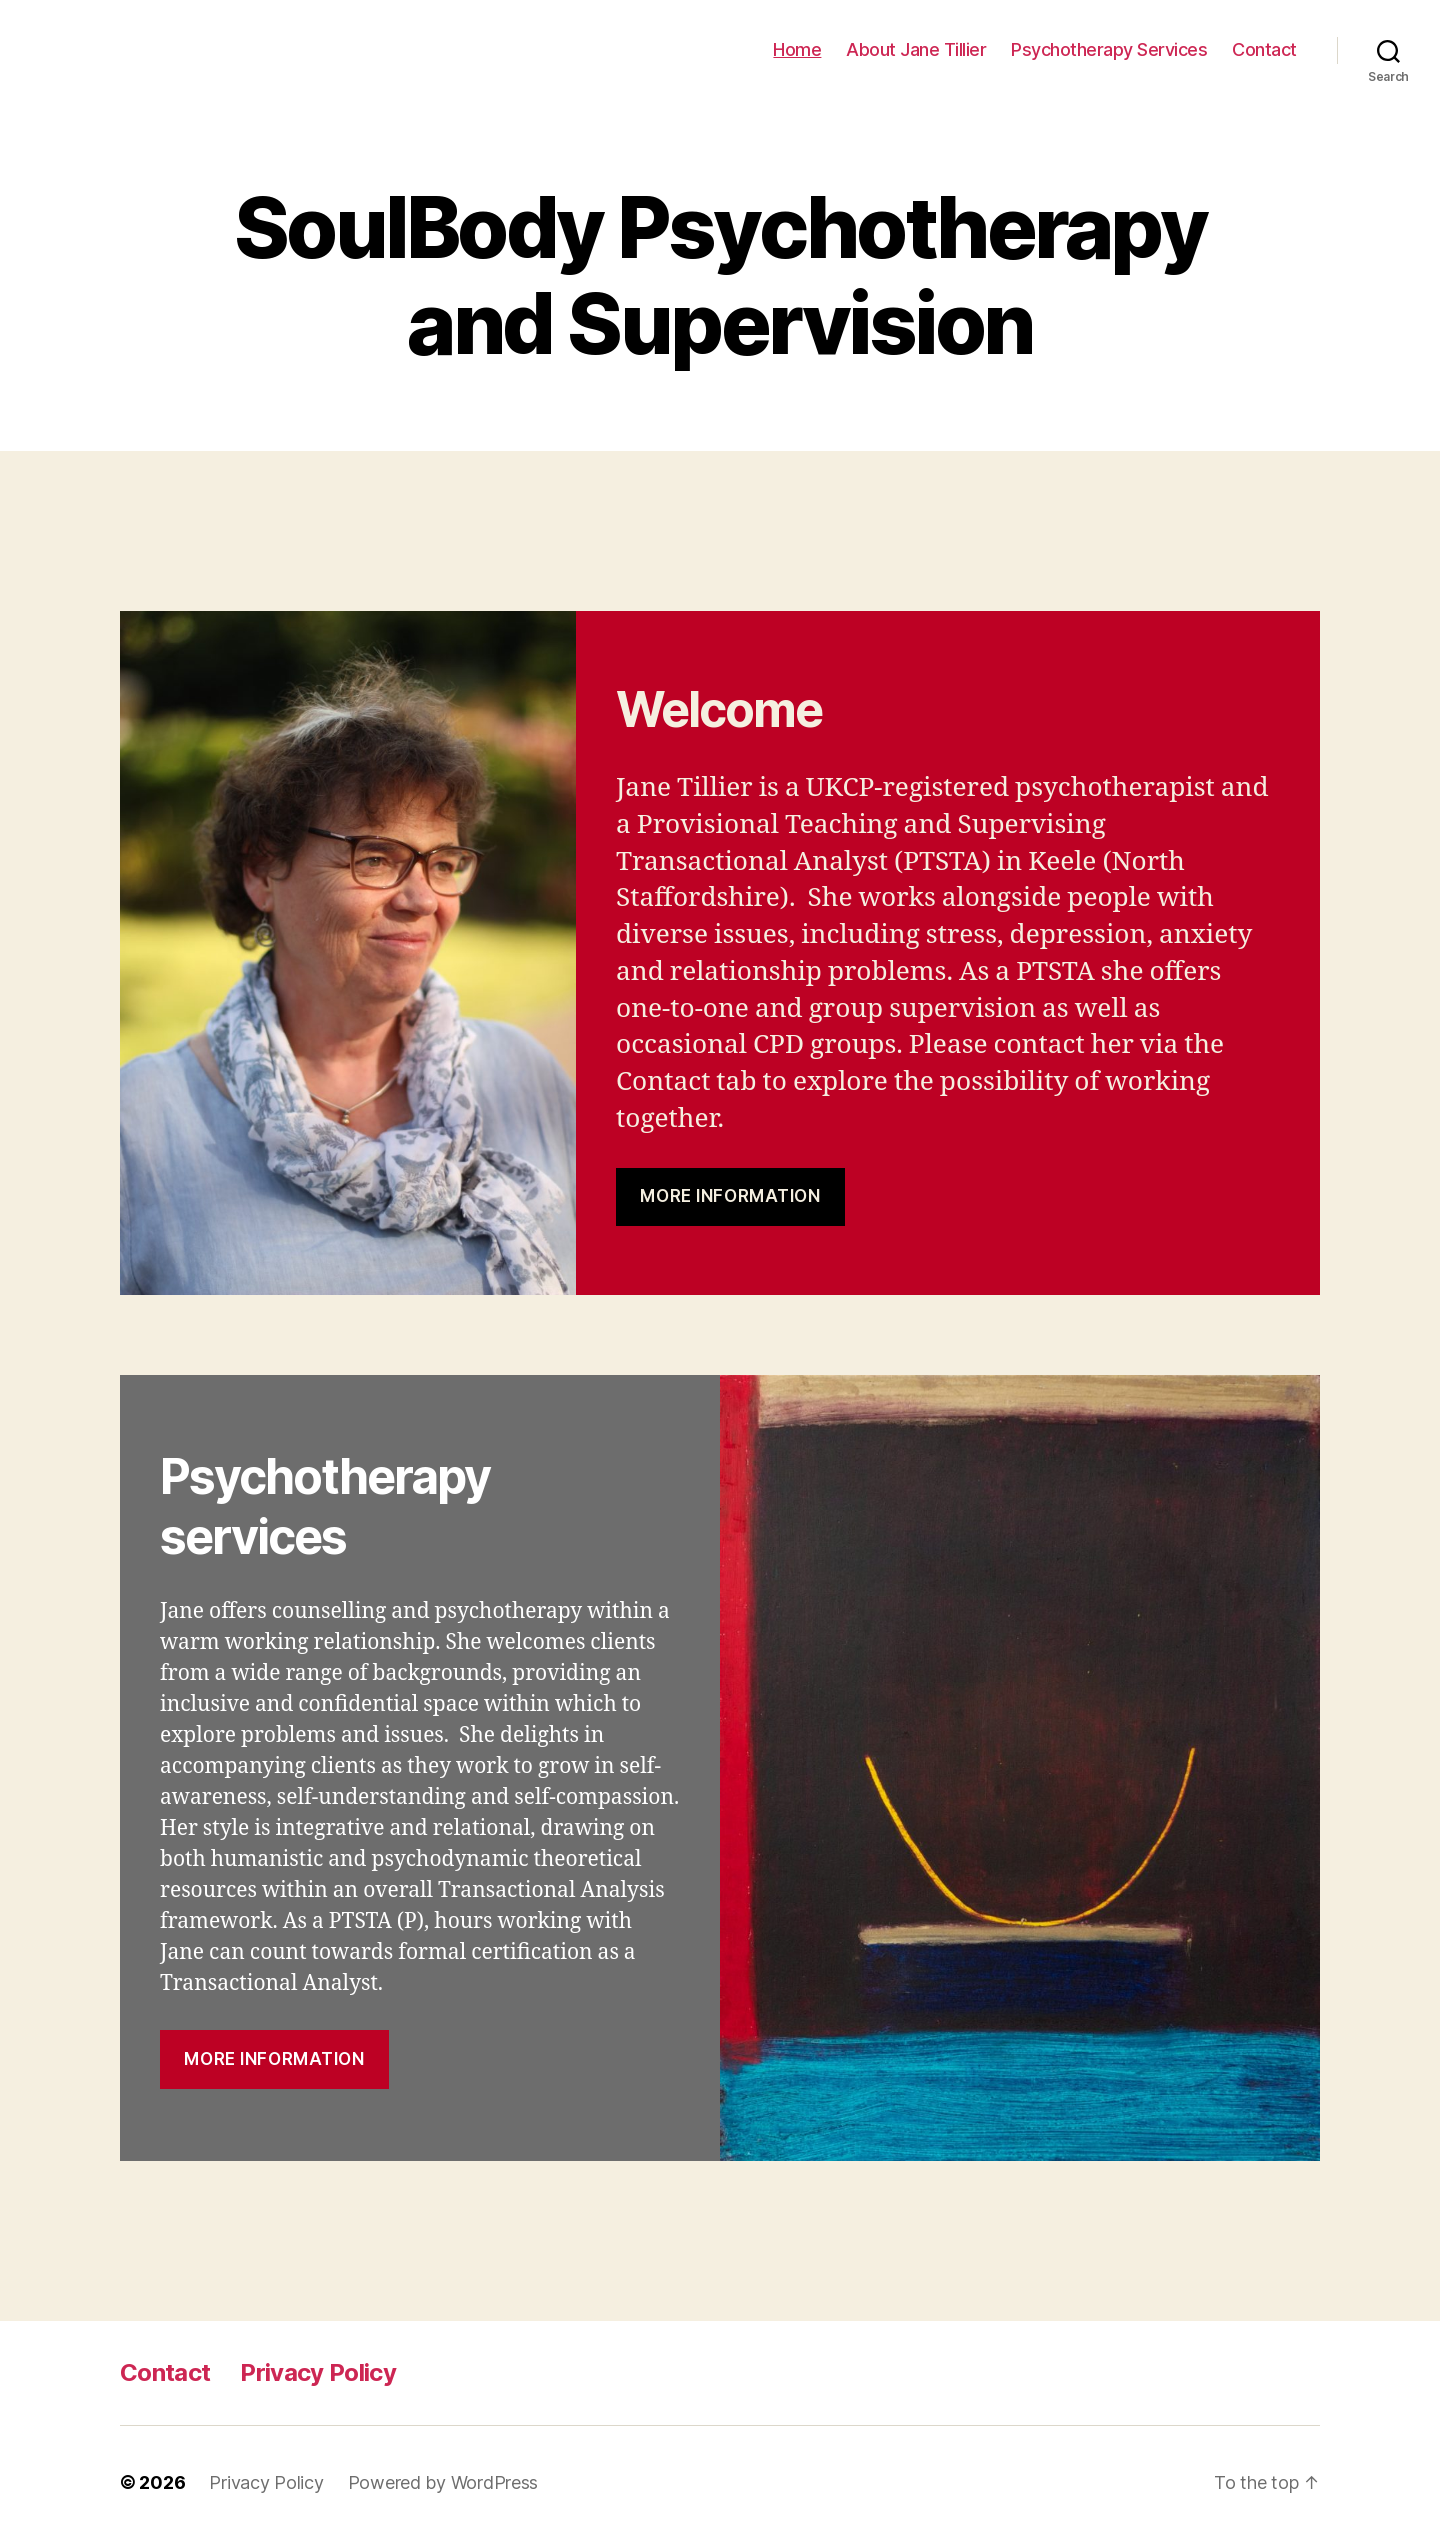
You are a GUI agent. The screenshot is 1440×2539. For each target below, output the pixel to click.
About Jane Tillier (916, 49)
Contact (1264, 49)
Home (797, 49)
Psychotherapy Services (1109, 49)
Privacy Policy (318, 2372)
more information (274, 2059)
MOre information (730, 1196)
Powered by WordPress (443, 2482)
